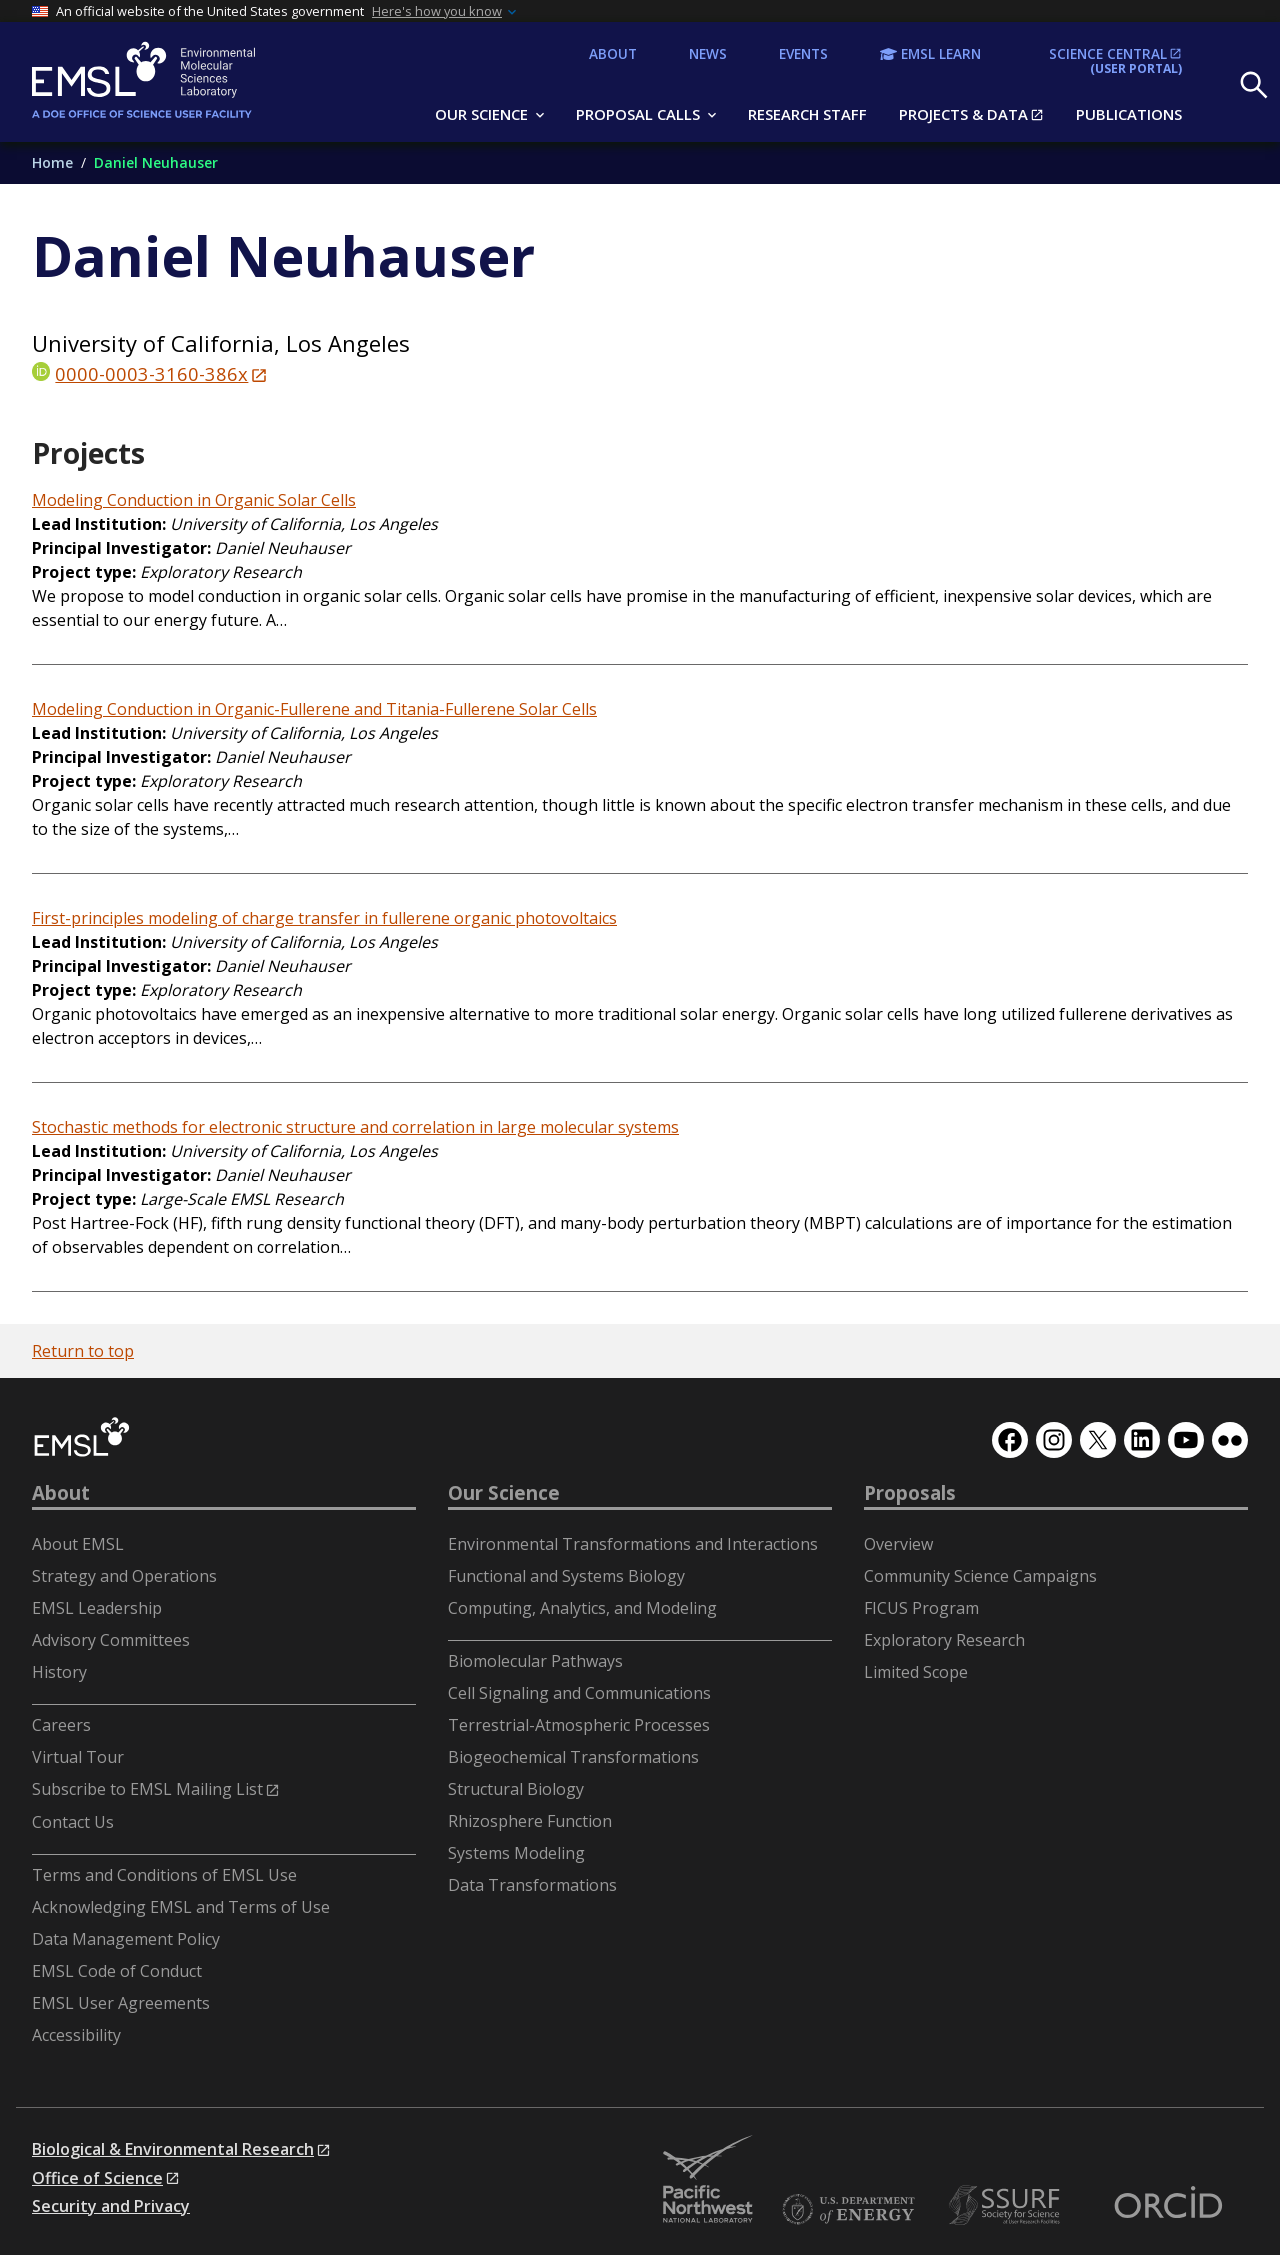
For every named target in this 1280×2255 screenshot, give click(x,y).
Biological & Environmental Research (173, 2149)
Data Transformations (532, 1885)
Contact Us (73, 1822)
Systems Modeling (516, 1853)
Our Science (504, 1493)
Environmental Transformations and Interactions (633, 1544)
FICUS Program (921, 1608)
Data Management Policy (126, 1939)
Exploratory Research (944, 1640)
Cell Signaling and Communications (579, 1693)
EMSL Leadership (97, 1608)
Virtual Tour (78, 1757)
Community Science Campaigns (980, 1576)
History (59, 1672)
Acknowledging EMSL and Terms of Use (181, 1907)
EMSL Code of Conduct (117, 1971)
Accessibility (76, 2035)
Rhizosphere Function (530, 1821)
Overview (898, 1544)
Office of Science (97, 2178)
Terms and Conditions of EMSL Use (164, 1875)
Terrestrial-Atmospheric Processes (579, 1725)
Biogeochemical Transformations (573, 1757)
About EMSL (78, 1544)
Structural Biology (516, 1789)
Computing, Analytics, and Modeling (582, 1608)
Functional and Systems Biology (566, 1576)
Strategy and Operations (124, 1576)
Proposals (910, 1493)
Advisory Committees (111, 1640)
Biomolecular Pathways (535, 1661)
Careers (61, 1725)
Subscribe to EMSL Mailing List (147, 1789)
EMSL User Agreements (121, 2003)
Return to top (83, 1351)
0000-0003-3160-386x (151, 373)
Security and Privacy (111, 2206)
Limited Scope (916, 1672)
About (61, 1493)
